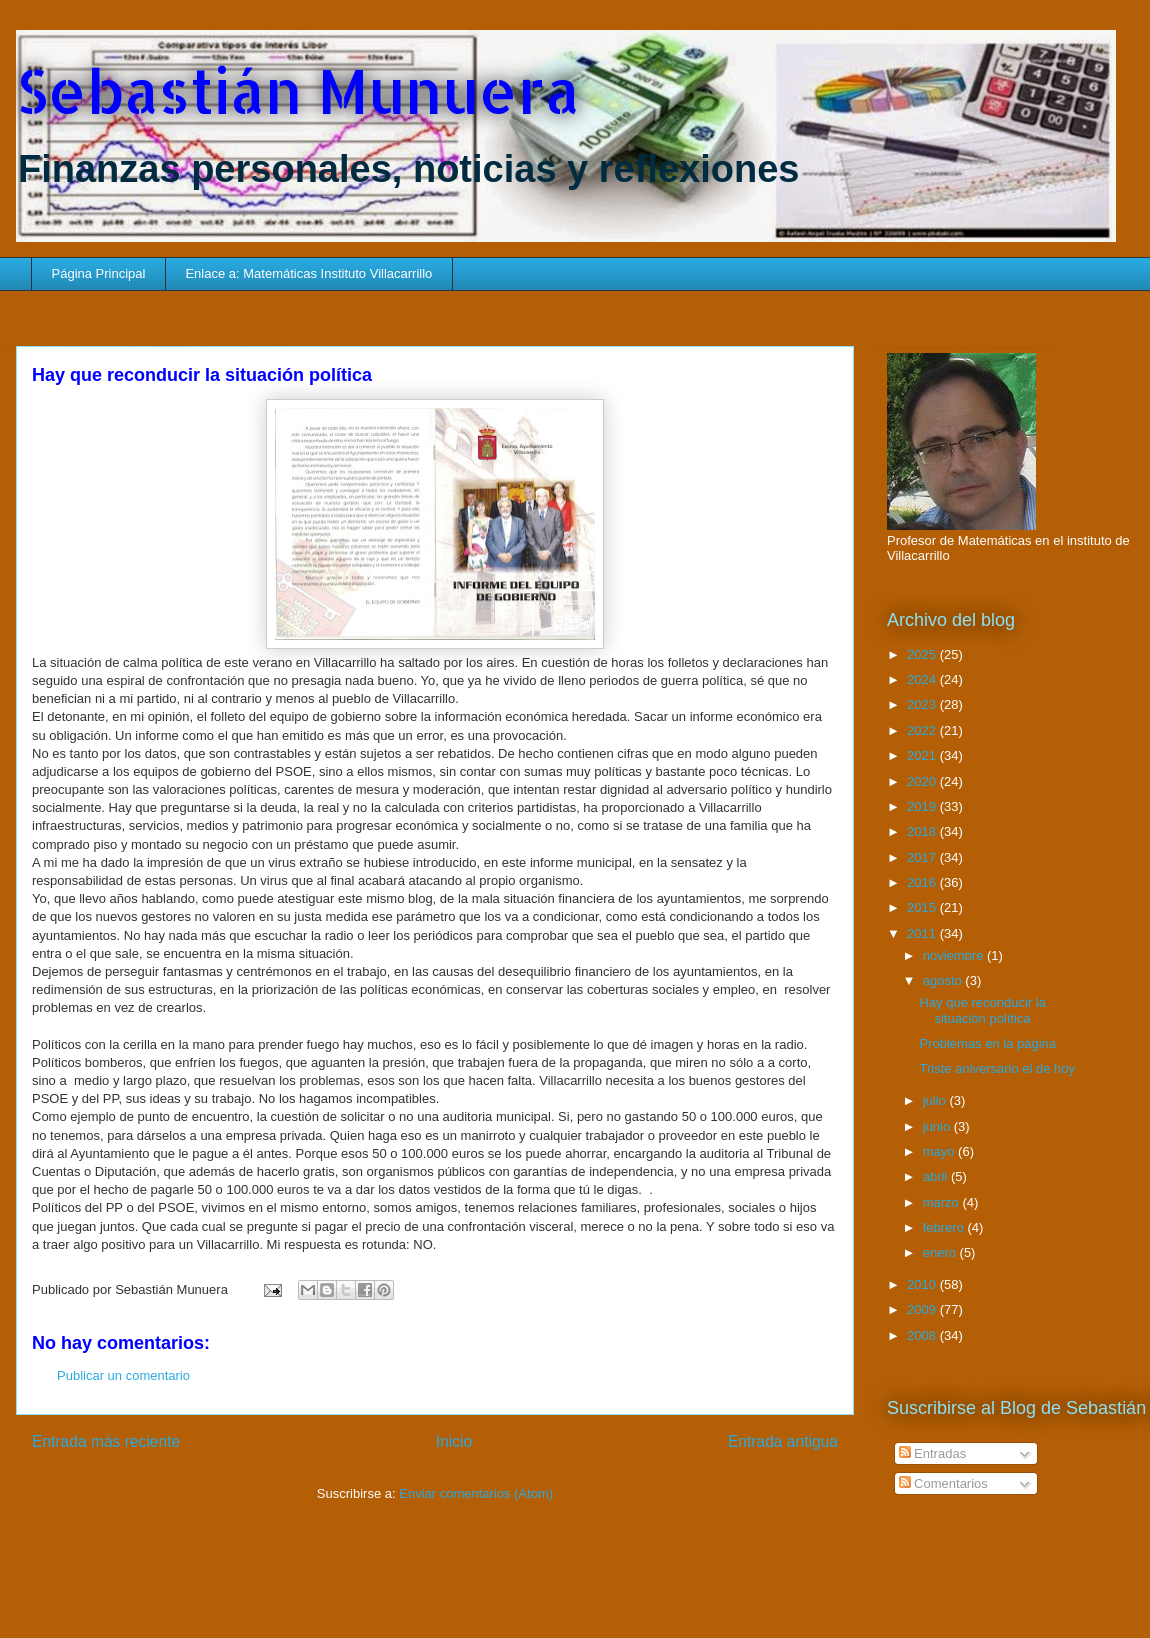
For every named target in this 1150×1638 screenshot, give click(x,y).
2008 (923, 1335)
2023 (923, 704)
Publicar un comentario (123, 1375)
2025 (923, 654)
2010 (923, 1284)
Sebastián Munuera (298, 90)
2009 (923, 1309)
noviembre (955, 955)
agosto (944, 980)
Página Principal (99, 273)
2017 (923, 857)
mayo (940, 1151)
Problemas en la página (987, 1043)
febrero (945, 1227)
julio (936, 1100)
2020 (923, 781)
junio (938, 1126)
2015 (923, 907)
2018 (923, 831)
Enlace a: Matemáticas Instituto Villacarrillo (308, 273)
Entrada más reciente (106, 1441)
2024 (923, 679)
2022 (923, 730)
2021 (923, 755)
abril (937, 1176)
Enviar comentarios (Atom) (476, 1493)
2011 (923, 933)
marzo (943, 1202)
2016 (923, 882)
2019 (923, 806)
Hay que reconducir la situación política (982, 1010)
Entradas (933, 1453)
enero (941, 1252)
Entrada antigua (783, 1441)
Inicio (454, 1441)
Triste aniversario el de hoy (997, 1068)
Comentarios (943, 1483)
